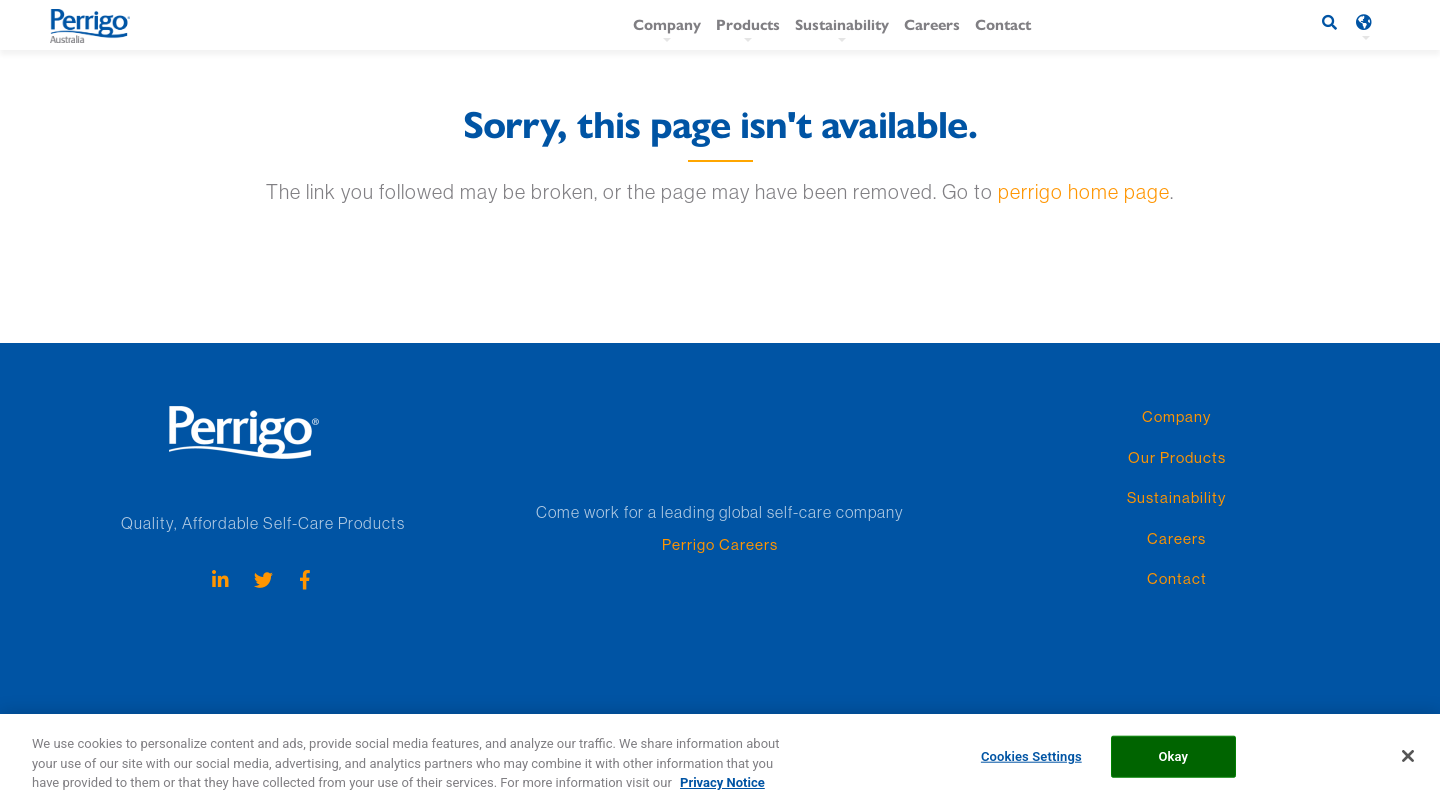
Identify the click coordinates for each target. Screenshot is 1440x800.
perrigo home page (1084, 191)
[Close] (1408, 764)
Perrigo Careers (720, 544)
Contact (1003, 23)
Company (667, 23)
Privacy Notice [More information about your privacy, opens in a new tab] (722, 790)
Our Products (1177, 457)
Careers (932, 23)
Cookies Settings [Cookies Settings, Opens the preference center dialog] (1031, 764)
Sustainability (842, 23)
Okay (1173, 764)
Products (748, 23)
